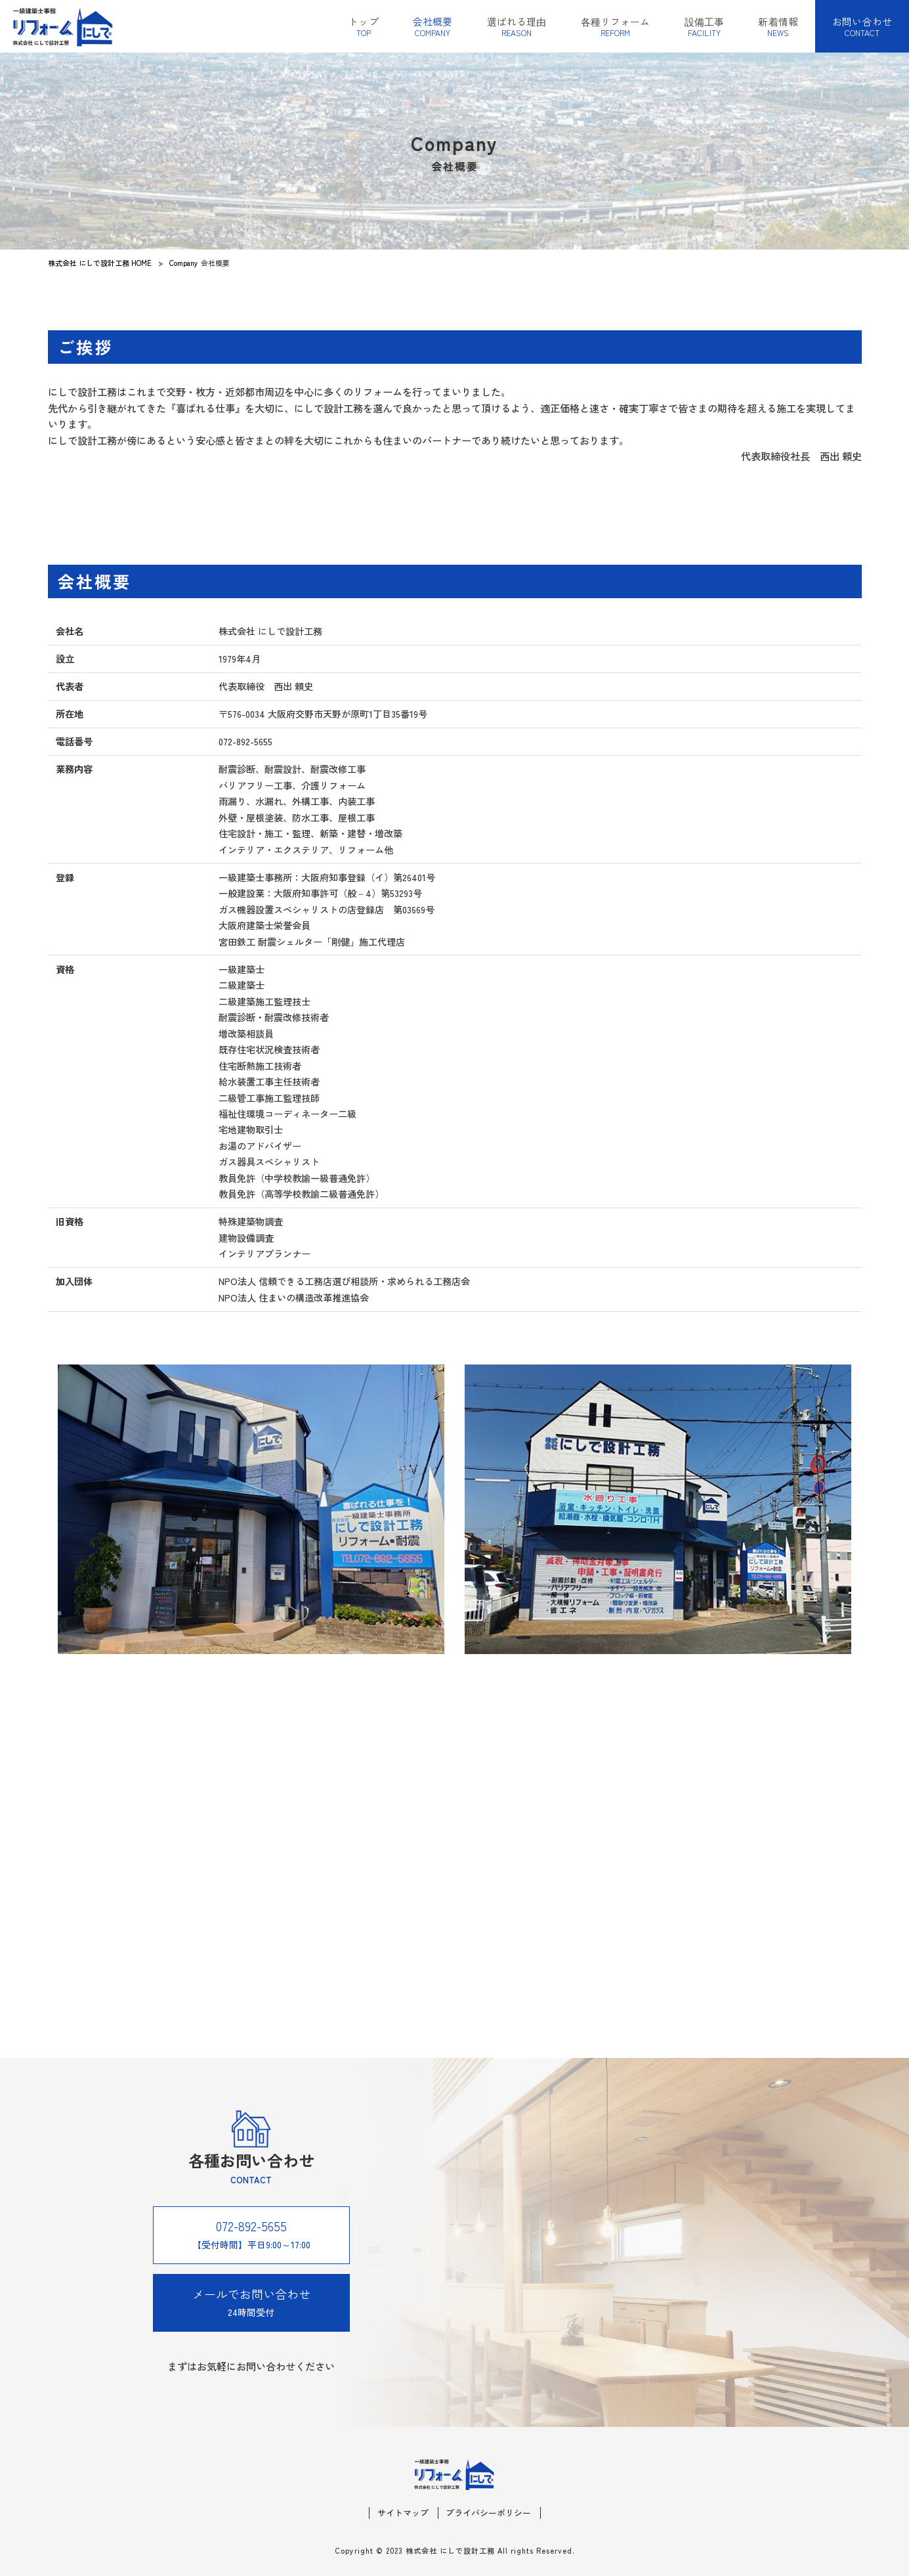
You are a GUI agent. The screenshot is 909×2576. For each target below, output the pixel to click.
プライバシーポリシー (488, 2513)
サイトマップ (403, 2513)
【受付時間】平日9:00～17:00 (251, 2234)
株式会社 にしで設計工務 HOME (100, 262)
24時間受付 (251, 2301)
